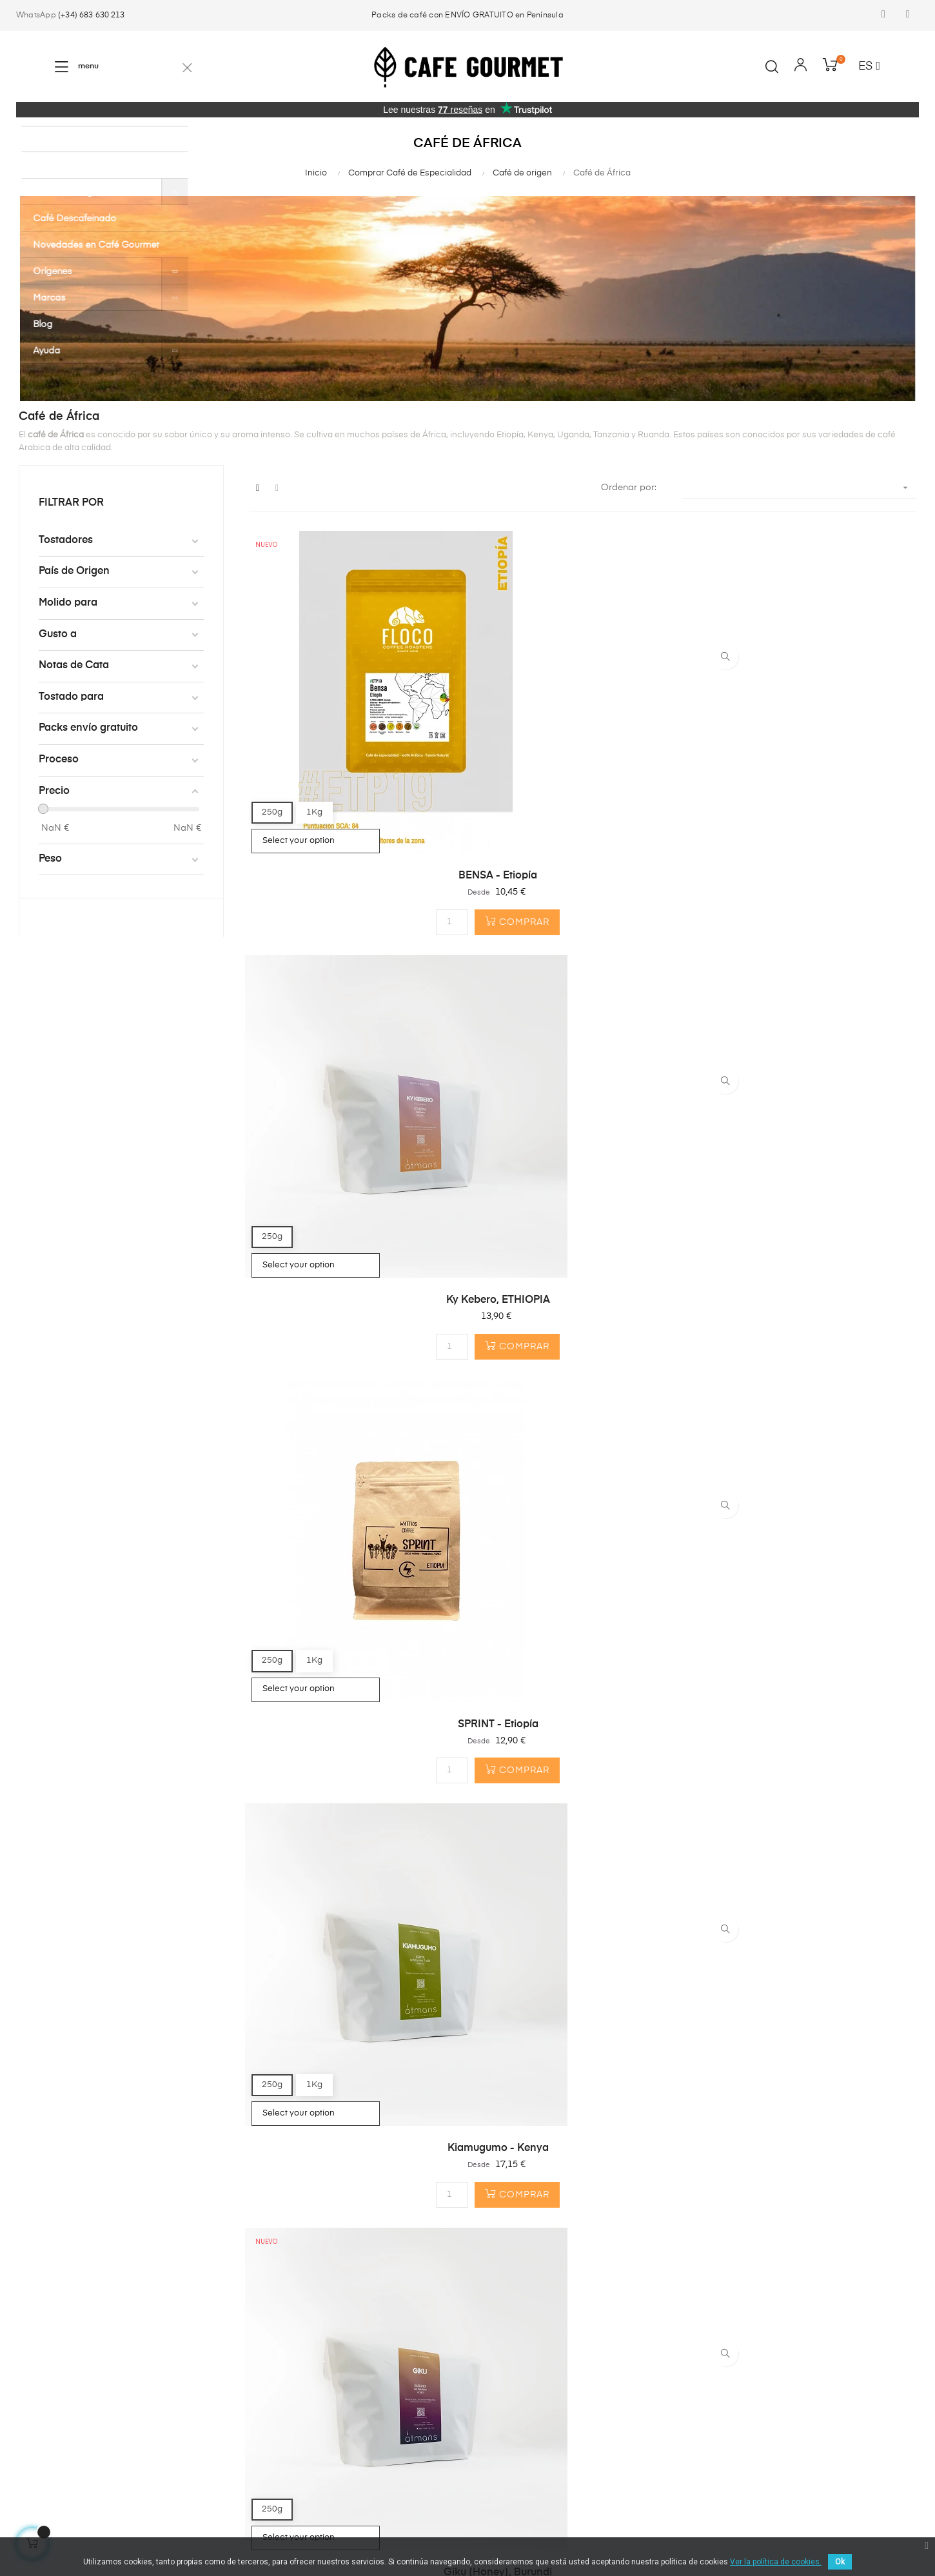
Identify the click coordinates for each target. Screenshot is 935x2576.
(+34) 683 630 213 (91, 15)
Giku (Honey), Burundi (583, 1065)
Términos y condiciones (376, 2535)
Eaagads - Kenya (582, 1372)
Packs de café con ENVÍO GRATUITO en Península (467, 15)
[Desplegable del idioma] (869, 67)
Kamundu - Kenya (352, 1372)
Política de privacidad (479, 2535)
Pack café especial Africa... (352, 1986)
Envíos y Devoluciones (580, 2535)
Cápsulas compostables (69, 2363)
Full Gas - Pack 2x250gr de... (813, 1679)
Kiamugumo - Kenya (351, 1065)
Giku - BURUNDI (813, 1372)
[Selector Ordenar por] (799, 488)
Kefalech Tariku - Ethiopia (813, 1065)
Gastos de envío (206, 2387)
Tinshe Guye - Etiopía (352, 1679)
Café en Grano (48, 2340)
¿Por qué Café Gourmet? (224, 2363)
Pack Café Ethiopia (582, 1679)
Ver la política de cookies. (776, 2561)
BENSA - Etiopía (352, 758)
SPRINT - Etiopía (813, 758)
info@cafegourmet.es (371, 2392)
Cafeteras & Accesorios (67, 2387)
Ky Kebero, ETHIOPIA (583, 758)
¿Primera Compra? (212, 2340)
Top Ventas (40, 2410)
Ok (840, 2561)
